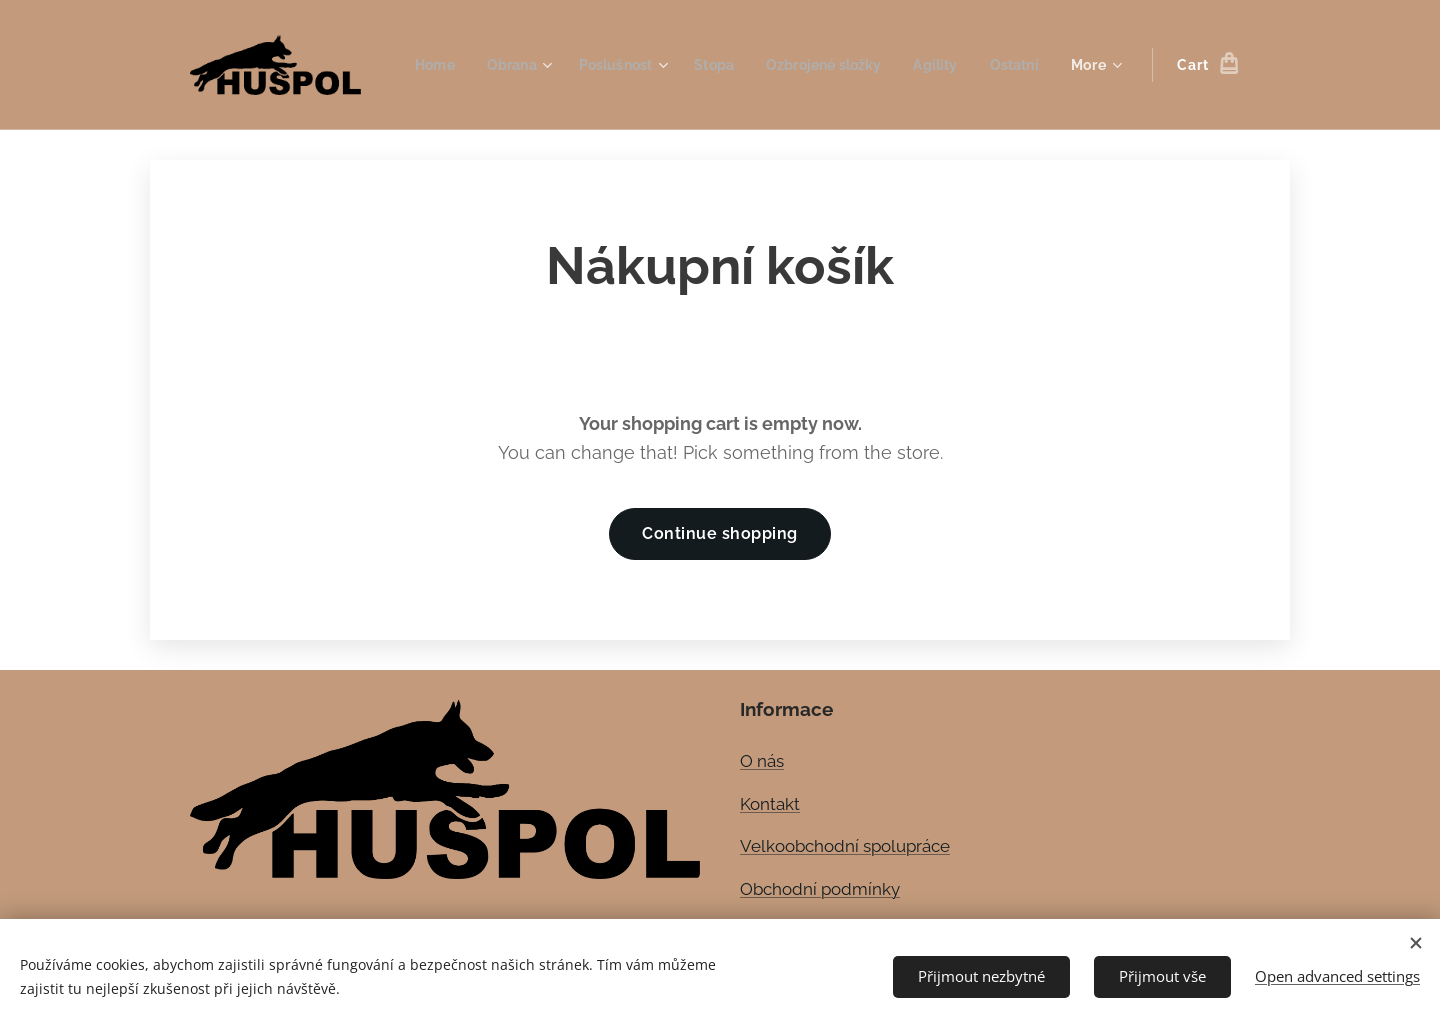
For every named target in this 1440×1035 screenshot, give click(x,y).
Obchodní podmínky (820, 889)
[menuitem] (496, 65)
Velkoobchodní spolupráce (845, 846)
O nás (762, 761)
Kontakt (770, 803)
